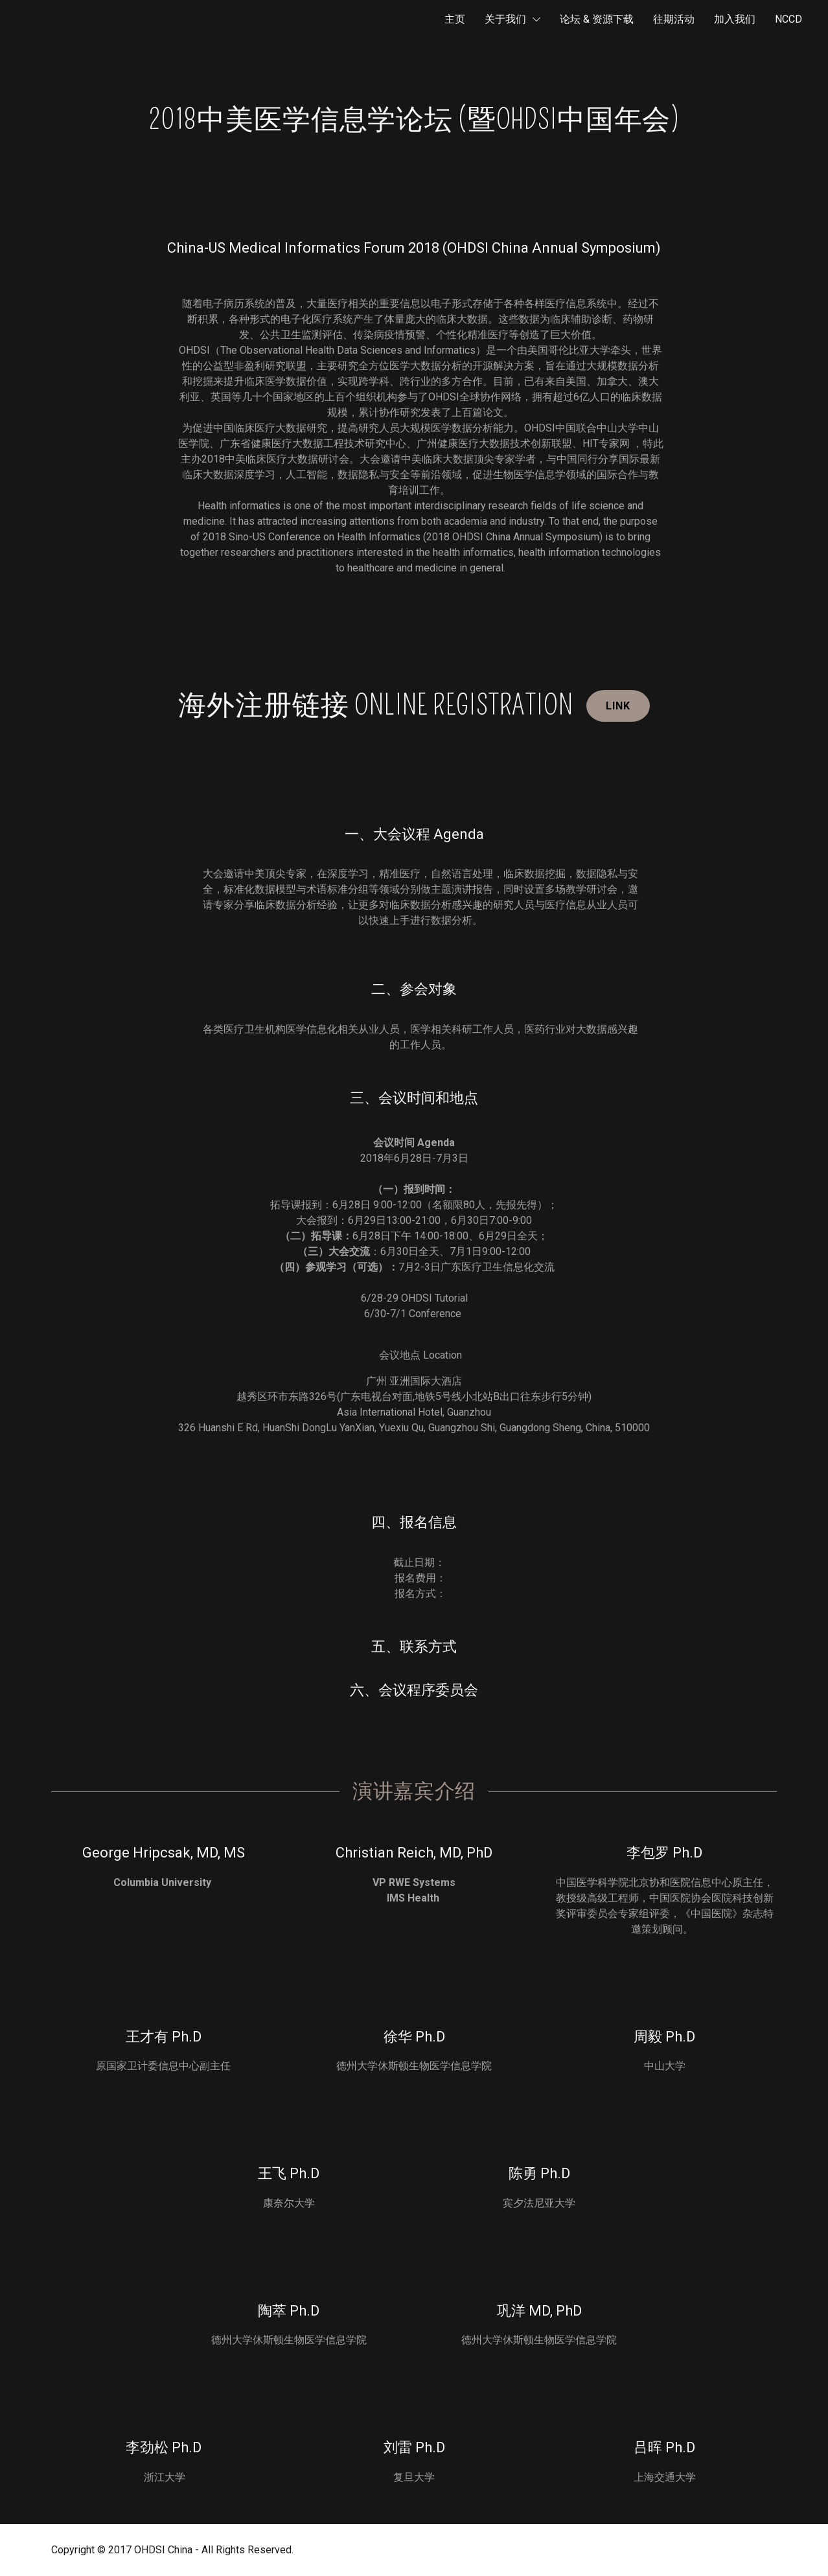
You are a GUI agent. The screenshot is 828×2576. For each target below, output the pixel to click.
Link (618, 706)
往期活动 (674, 19)
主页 (454, 19)
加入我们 (734, 19)
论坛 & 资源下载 (597, 19)
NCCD (788, 19)
